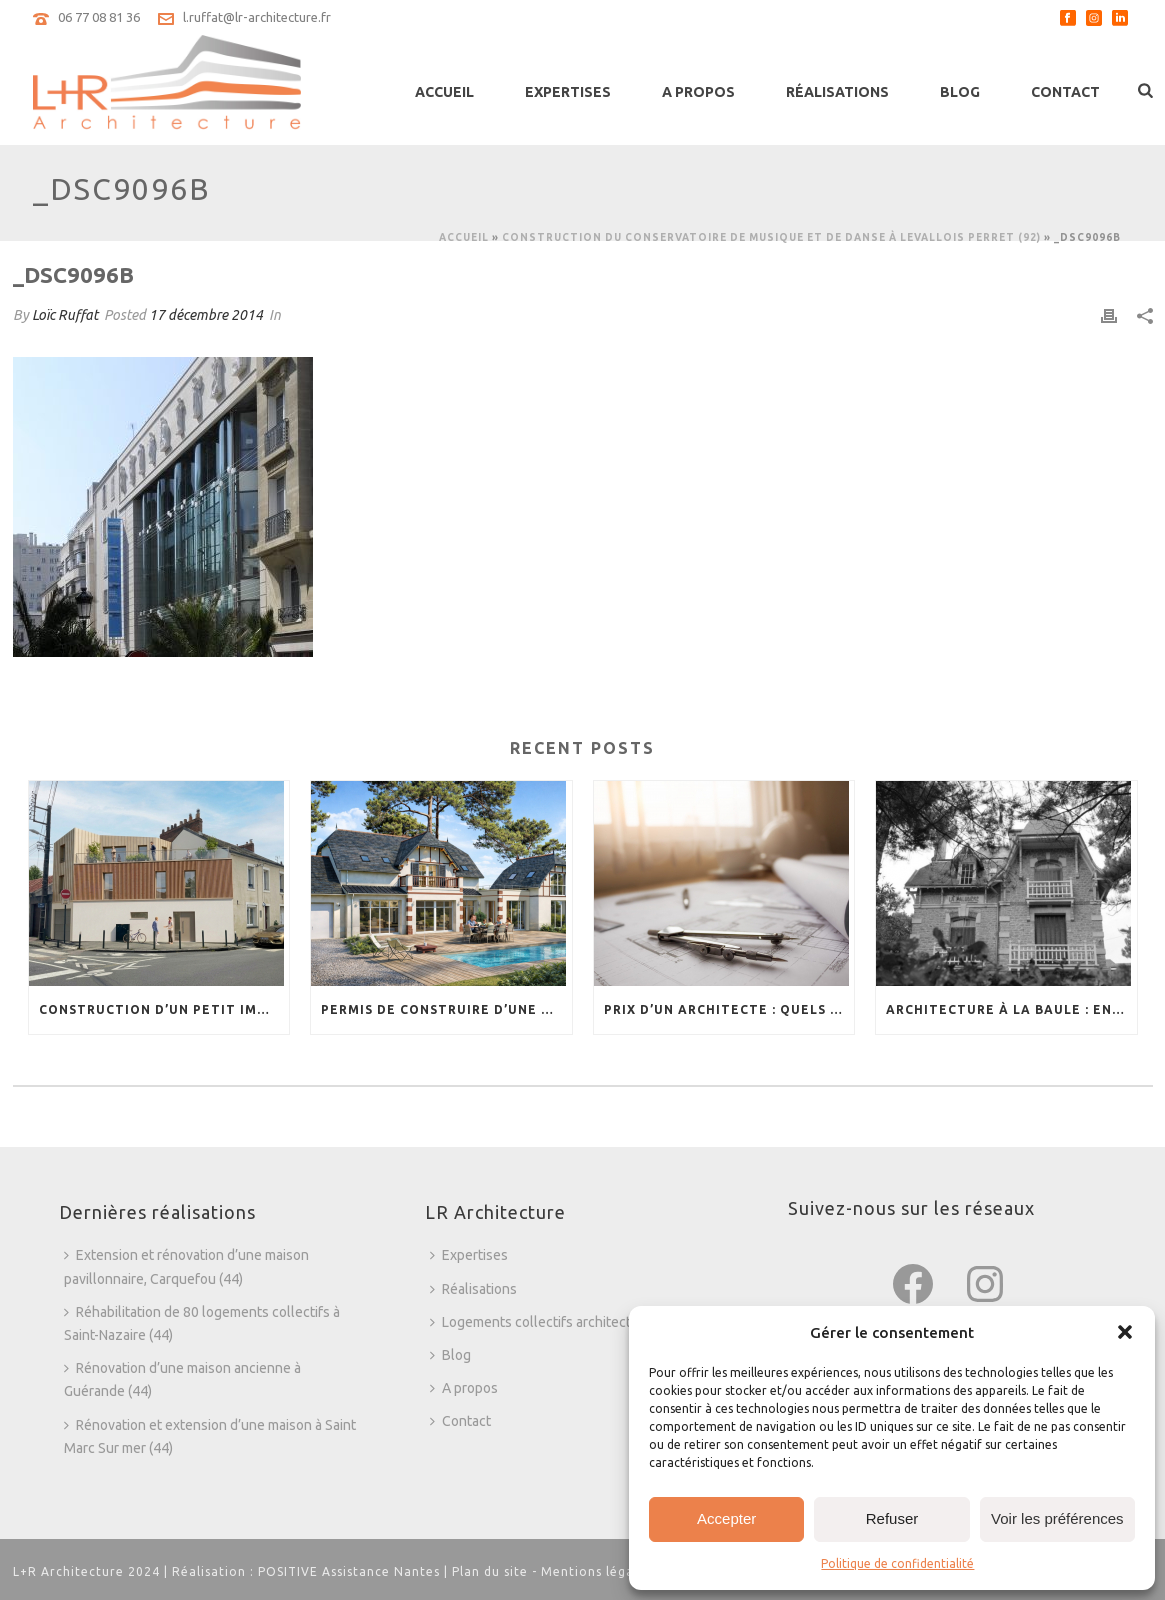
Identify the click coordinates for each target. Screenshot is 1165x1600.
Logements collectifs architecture (541, 1322)
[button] (1125, 1332)
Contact (1065, 92)
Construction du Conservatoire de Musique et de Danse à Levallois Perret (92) (771, 237)
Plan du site (490, 1571)
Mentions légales (596, 1571)
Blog (960, 92)
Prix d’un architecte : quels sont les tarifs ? (729, 1009)
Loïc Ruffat (65, 315)
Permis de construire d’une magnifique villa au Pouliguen (446, 1009)
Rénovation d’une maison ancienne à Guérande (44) (182, 1379)
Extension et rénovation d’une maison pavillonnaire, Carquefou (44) (186, 1266)
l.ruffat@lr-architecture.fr (257, 17)
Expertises (568, 92)
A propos (698, 92)
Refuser (892, 1518)
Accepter (726, 1518)
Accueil (444, 92)
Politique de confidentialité (897, 1563)
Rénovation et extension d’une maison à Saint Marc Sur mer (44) (210, 1436)
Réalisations (837, 92)
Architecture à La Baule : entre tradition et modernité (1011, 1009)
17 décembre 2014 (206, 315)
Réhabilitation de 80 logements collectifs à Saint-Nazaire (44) (202, 1323)
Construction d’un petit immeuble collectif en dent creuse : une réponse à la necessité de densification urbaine (164, 1009)
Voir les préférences (1057, 1518)
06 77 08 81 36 (99, 17)
